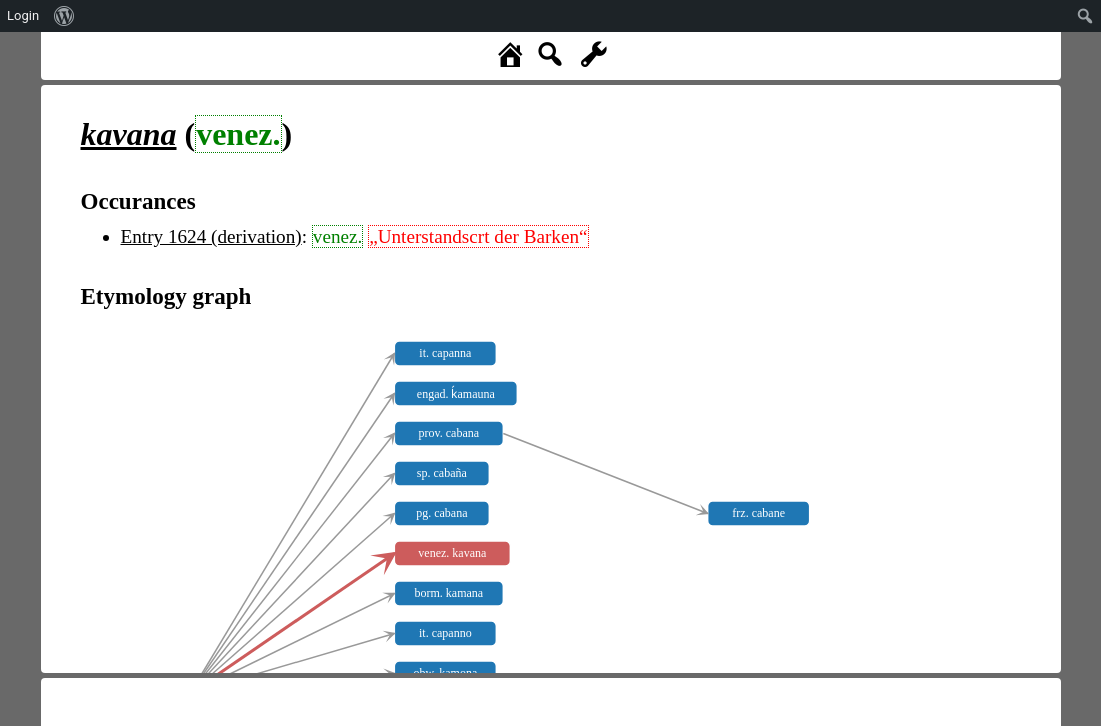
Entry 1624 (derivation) (211, 236)
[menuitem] (64, 16)
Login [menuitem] (23, 15)
